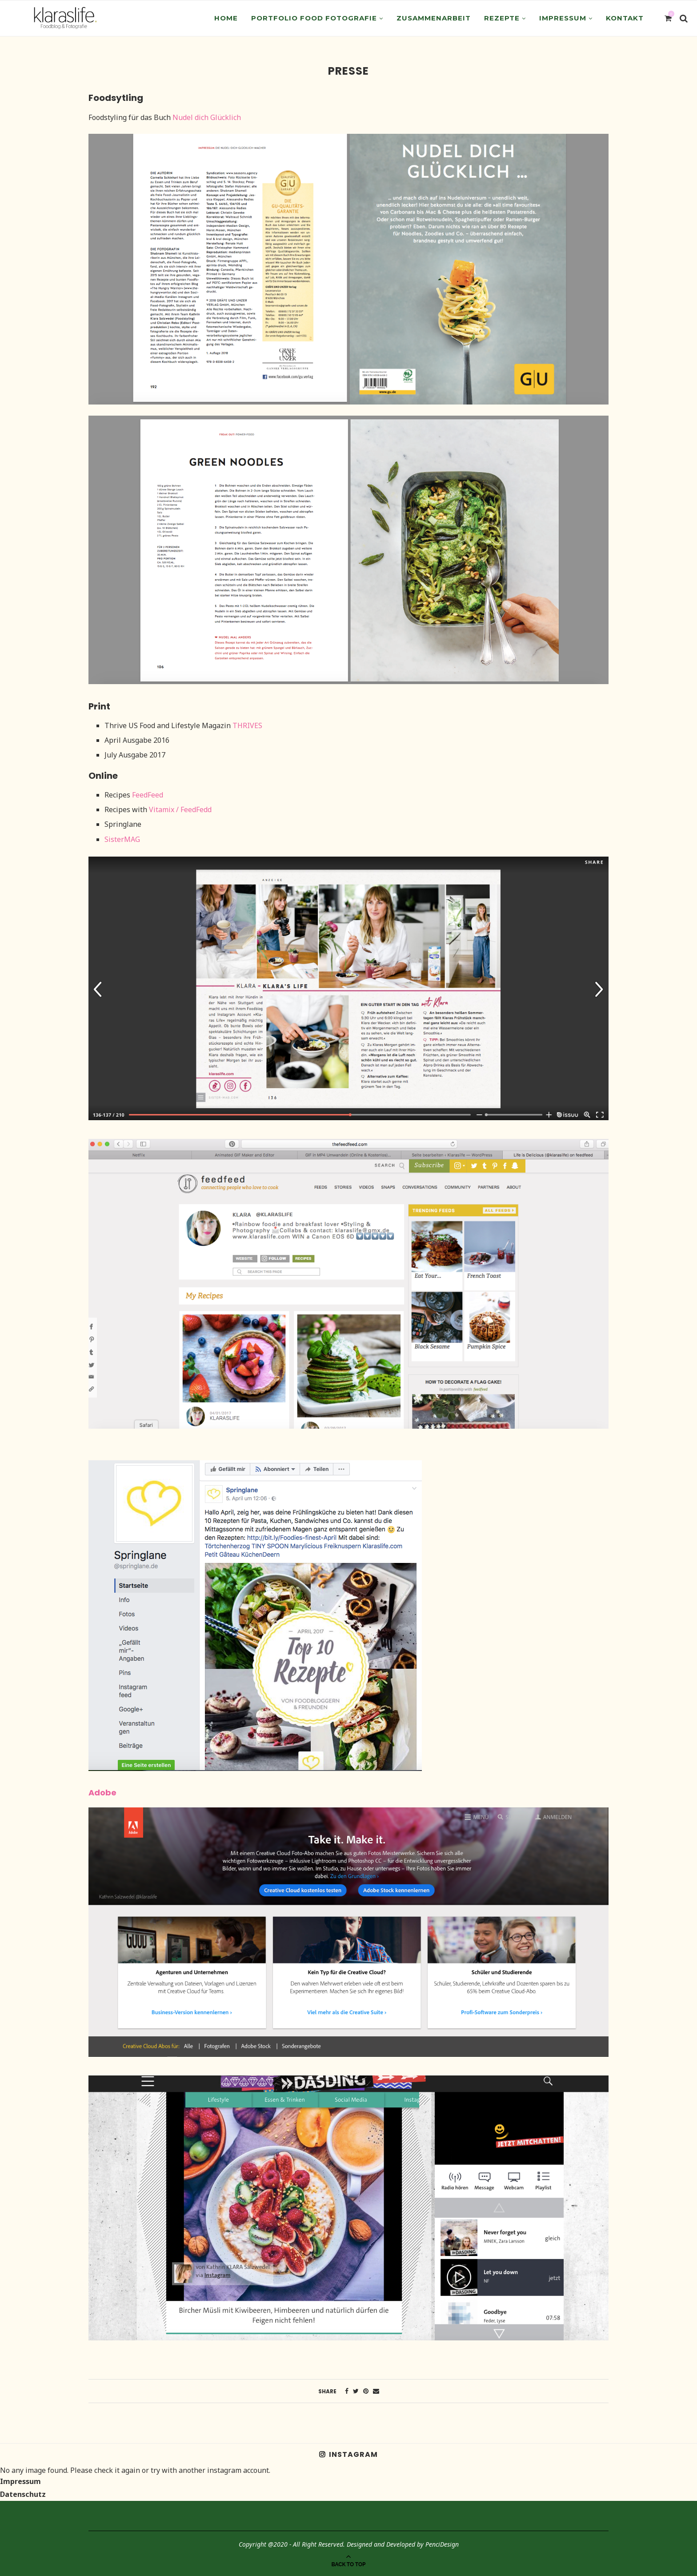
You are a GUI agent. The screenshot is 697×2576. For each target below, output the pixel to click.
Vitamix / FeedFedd (180, 809)
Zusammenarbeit (434, 18)
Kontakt (625, 18)
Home (226, 18)
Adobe (102, 1792)
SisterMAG (122, 839)
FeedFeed (147, 795)
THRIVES (247, 725)
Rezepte (502, 18)
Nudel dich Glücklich (206, 117)
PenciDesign (442, 2544)
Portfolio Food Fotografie (314, 18)
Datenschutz (23, 2494)
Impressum (562, 18)
